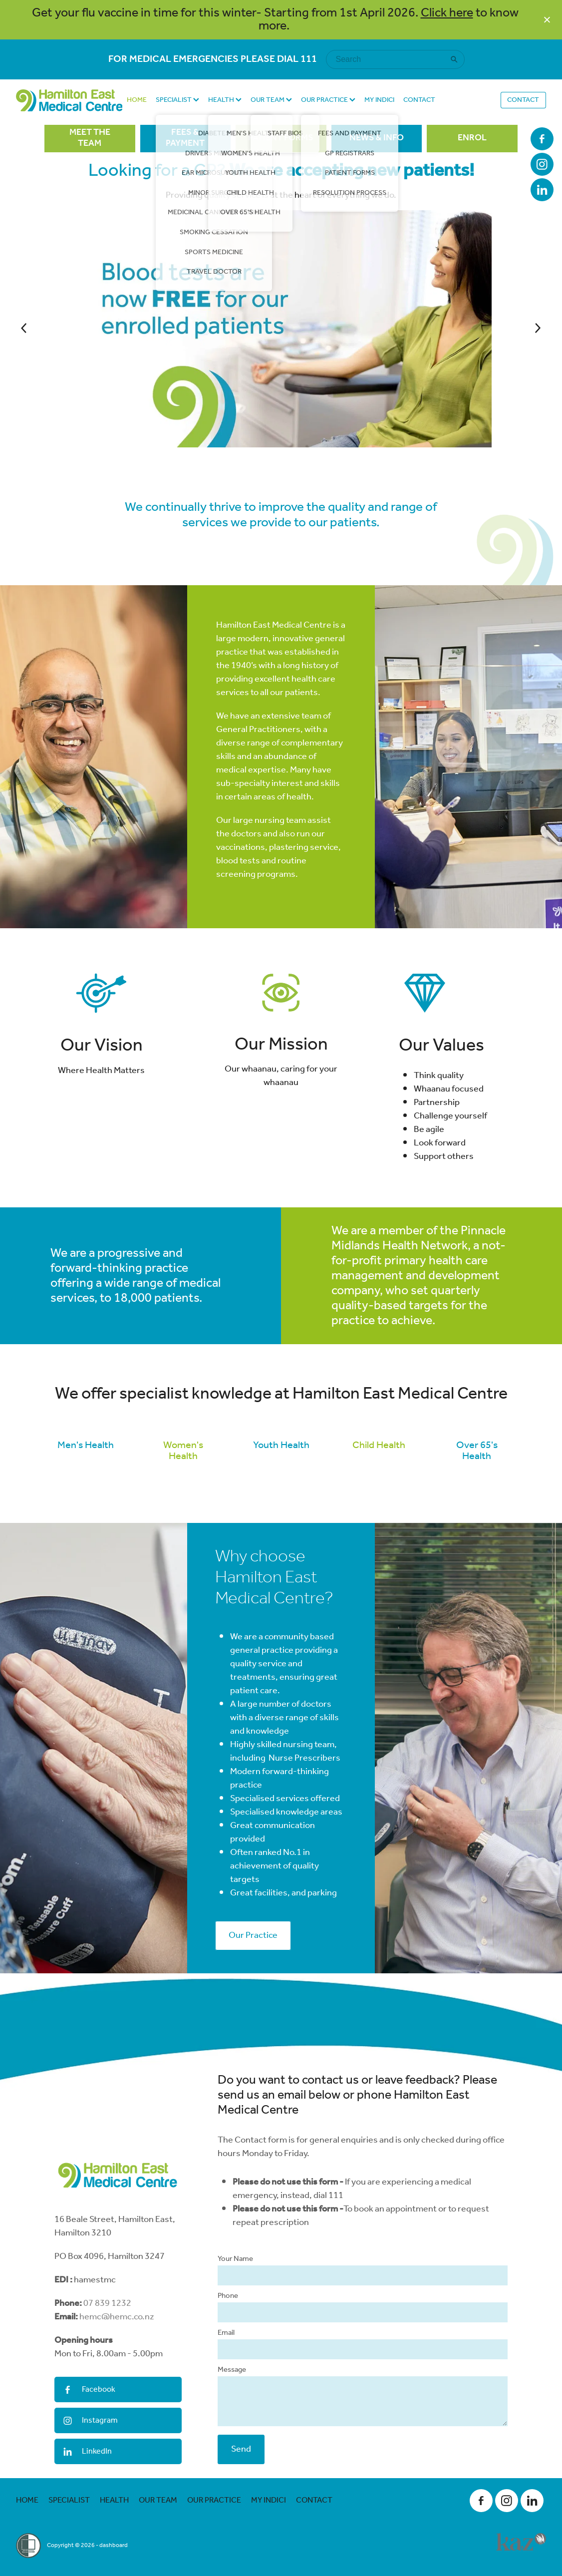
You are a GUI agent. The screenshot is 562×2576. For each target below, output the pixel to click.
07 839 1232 (107, 2357)
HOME (137, 100)
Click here (447, 13)
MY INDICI (379, 100)
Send (241, 2503)
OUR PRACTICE (328, 100)
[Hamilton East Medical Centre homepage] (69, 100)
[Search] (389, 59)
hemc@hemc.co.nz (116, 2370)
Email (226, 2387)
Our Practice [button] (253, 1989)
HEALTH (225, 100)
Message (232, 2424)
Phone (228, 2350)
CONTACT (419, 100)
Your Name (235, 2313)
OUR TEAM (271, 100)
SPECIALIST (177, 100)
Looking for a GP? (281, 171)
